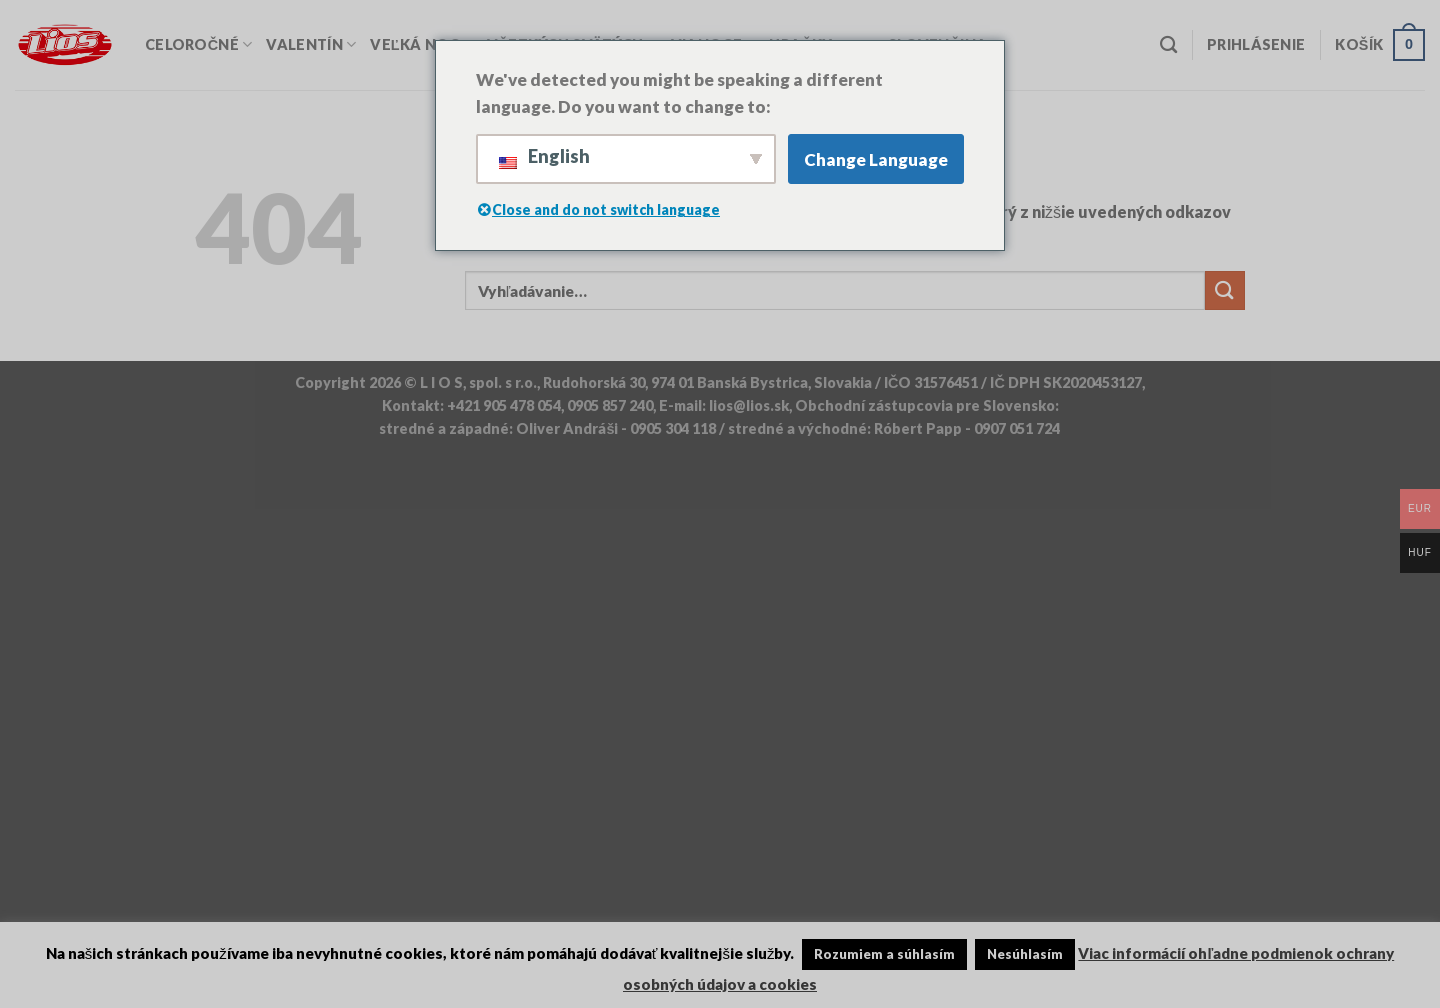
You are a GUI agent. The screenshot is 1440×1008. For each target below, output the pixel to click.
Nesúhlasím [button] (1025, 954)
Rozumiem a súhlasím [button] (884, 954)
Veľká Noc (421, 44)
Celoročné (198, 44)
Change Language (876, 159)
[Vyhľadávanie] (1168, 45)
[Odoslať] (1225, 290)
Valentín (311, 44)
